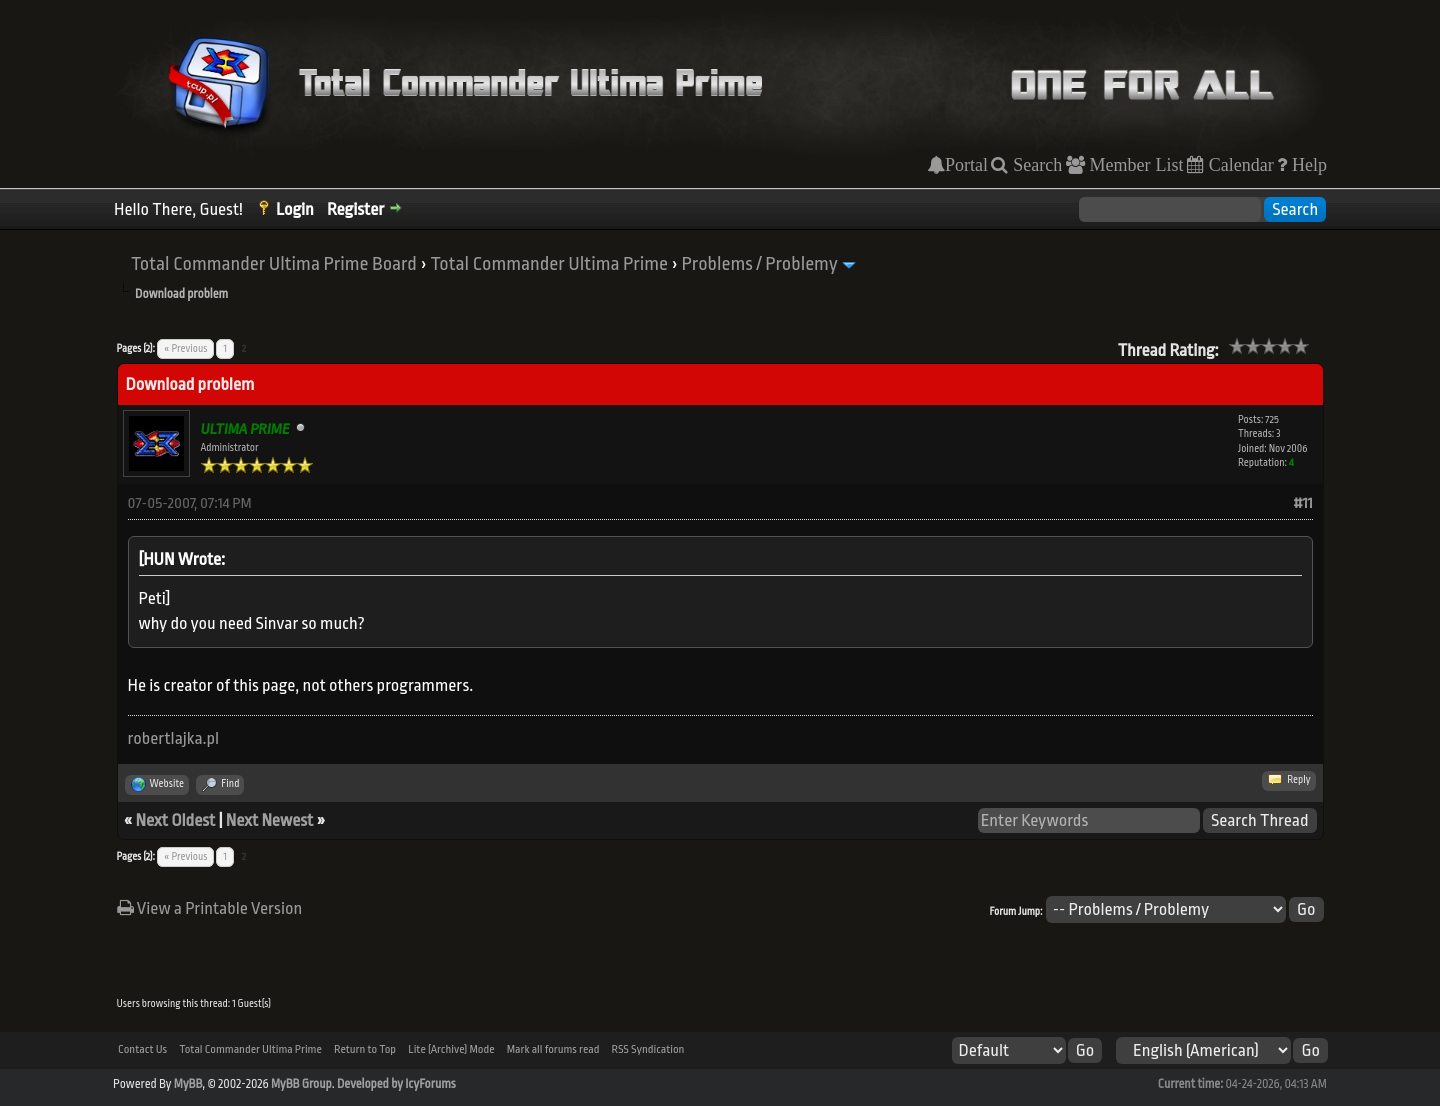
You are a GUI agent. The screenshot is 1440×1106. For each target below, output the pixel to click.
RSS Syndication (648, 1049)
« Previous (185, 349)
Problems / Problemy (760, 264)
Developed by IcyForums (396, 1084)
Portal (966, 165)
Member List (1134, 165)
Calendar (1239, 165)
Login (295, 209)
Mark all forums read (553, 1049)
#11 (1303, 503)
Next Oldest (176, 820)
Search (1035, 165)
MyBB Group (301, 1084)
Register (355, 209)
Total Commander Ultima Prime (549, 264)
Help (1307, 165)
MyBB (188, 1084)
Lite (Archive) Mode (451, 1049)
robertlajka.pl (174, 738)
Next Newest (269, 820)
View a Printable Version (210, 908)
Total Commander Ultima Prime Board (274, 264)
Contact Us (142, 1049)
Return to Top (365, 1049)
